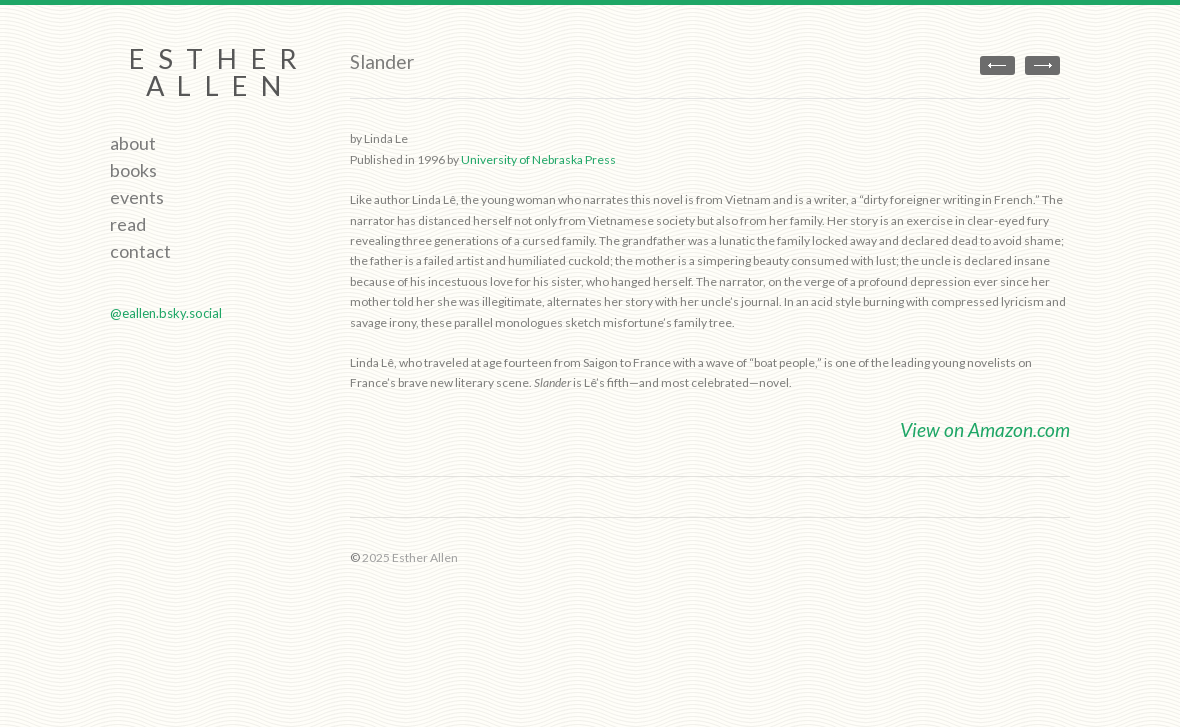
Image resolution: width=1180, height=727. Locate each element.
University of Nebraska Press (538, 159)
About (133, 143)
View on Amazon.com (985, 429)
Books (133, 170)
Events (137, 197)
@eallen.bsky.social (166, 313)
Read (128, 224)
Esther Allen (220, 72)
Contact (140, 251)
